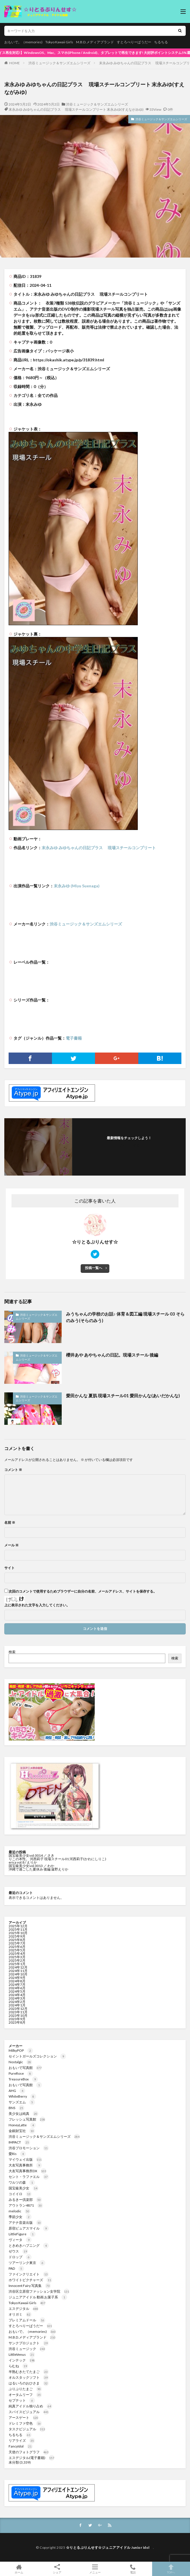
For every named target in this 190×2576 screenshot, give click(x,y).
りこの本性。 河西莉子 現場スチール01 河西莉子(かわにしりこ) (57, 1859)
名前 (9, 1522)
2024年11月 (18, 1971)
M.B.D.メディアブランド (95, 42)
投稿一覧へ (93, 1268)
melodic (19, 2211)
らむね (18, 2366)
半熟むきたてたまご (29, 2372)
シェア (57, 2569)
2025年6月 (17, 1946)
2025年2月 (17, 1960)
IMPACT (19, 2142)
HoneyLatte (22, 2125)
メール (11, 1545)
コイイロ (20, 2194)
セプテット (22, 2400)
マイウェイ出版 (25, 2159)
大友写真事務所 (25, 2165)
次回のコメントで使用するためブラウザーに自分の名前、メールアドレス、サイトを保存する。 (83, 1591)
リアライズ (22, 2440)
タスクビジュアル (27, 2429)
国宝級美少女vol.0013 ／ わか (31, 1866)
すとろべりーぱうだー (134, 42)
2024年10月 (18, 1974)
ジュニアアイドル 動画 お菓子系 (38, 2297)
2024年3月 (17, 1998)
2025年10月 (18, 1933)
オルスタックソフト (29, 2377)
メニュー (95, 2569)
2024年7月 (17, 1984)
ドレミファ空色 (25, 2423)
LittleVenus (22, 2354)
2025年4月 (17, 1953)
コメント (13, 1470)
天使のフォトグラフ (29, 2452)
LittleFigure (22, 2234)
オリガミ (20, 2314)
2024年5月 (17, 1991)
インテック (22, 2360)
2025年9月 (17, 1936)
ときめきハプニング (29, 2245)
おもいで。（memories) (23, 42)
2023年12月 (18, 2008)
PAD (16, 2268)
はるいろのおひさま (29, 2383)
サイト (9, 1568)
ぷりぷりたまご (25, 2389)
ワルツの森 (22, 2182)
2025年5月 (17, 1950)
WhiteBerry (22, 2096)
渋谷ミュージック (27, 2349)
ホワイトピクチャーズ (30, 2280)
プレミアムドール (27, 2320)
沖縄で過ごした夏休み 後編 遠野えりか (38, 1869)
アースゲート (23, 2417)
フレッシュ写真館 (27, 2119)
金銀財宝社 (22, 2131)
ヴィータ (20, 2240)
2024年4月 (17, 1995)
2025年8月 (17, 1940)
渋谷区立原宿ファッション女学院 (39, 2291)
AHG (17, 2090)
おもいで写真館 (25, 2068)
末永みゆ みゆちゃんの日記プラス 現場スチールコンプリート (99, 847)
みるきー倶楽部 (25, 2199)
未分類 (14, 2462)
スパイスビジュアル (29, 2412)
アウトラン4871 (26, 2205)
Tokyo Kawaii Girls (59, 42)
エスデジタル (23, 2308)
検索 (12, 1652)
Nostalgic (20, 2062)
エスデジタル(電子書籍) (32, 2458)
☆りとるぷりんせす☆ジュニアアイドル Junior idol (109, 2547)
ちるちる (161, 42)
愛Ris (17, 2154)
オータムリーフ (25, 2394)
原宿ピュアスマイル (29, 2228)
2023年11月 (18, 2012)
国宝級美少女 (23, 2188)
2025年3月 (17, 1957)
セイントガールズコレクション (37, 2056)
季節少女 (20, 2217)
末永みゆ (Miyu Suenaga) (77, 885)
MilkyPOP (21, 2050)
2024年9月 (17, 1977)
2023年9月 (17, 2019)
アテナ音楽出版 (25, 2222)
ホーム (19, 2569)
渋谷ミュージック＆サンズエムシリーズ (59, 63)
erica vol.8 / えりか (23, 1862)
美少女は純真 (23, 2113)
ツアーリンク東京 (27, 2263)
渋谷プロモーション (29, 2148)
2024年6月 (17, 1988)
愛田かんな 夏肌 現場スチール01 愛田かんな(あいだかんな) (123, 1395)
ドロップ (20, 2257)
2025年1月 (17, 1964)
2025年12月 (18, 1926)
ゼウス (18, 2251)
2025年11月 (18, 1929)
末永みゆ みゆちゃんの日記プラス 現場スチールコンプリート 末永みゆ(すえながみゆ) (76, 109)
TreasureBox (23, 2079)
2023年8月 (17, 2022)
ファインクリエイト (29, 2274)
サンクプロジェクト (29, 2343)
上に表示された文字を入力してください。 (37, 1605)
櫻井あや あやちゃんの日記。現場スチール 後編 (112, 1354)
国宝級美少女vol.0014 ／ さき (32, 1855)
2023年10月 (18, 2015)
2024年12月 (18, 1967)
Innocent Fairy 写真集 (30, 2285)
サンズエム (22, 2102)
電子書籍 (74, 1038)
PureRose (21, 2073)
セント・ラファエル (29, 2176)
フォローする (129, 1145)
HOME (14, 63)
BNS (16, 2108)
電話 (133, 2569)
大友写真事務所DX (27, 2171)
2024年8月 (17, 1981)
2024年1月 (17, 2005)
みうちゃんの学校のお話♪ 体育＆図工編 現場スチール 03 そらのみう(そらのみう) (125, 1317)
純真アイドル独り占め (30, 2406)
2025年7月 (17, 1943)
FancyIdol (21, 2446)
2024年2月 (17, 2002)
